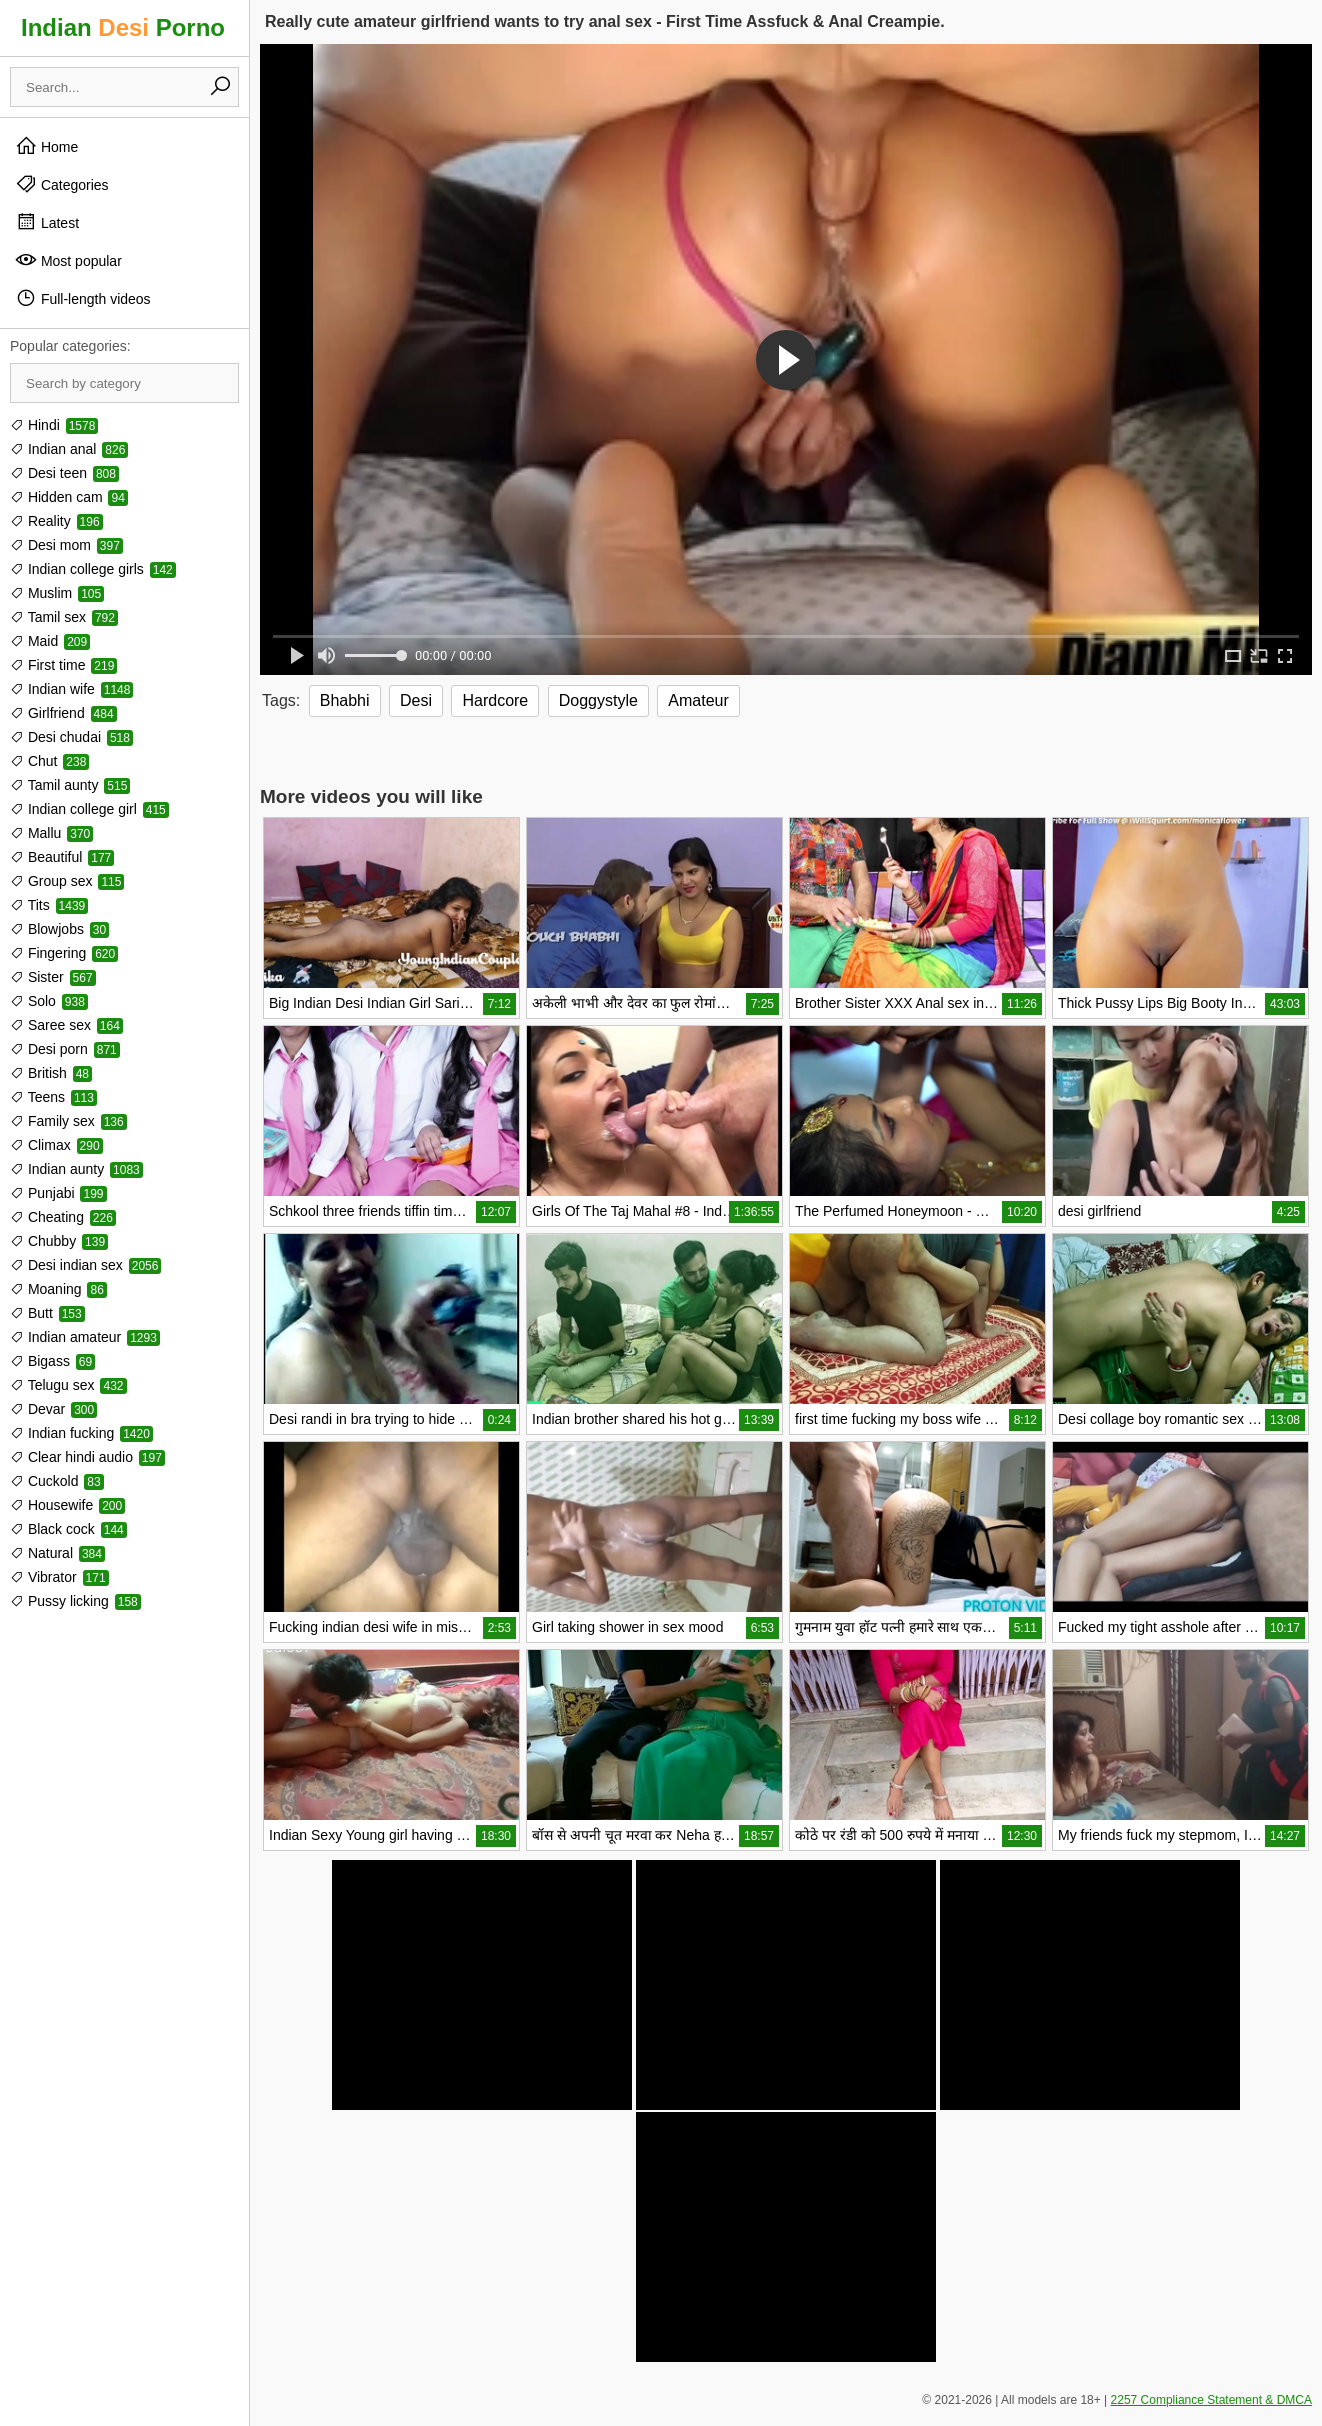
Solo (49, 1001)
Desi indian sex (85, 1265)
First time (63, 665)
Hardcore (495, 700)
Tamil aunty (70, 785)
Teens (53, 1097)
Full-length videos (83, 298)
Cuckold (57, 1481)
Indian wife (71, 689)
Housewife (67, 1505)
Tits (49, 905)
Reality (56, 521)
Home (46, 146)
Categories (62, 184)
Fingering (64, 953)
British (51, 1073)
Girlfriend (63, 713)
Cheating (63, 1217)
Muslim (57, 593)
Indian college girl (89, 809)
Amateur (698, 700)
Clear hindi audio (87, 1457)
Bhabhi (345, 700)
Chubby (59, 1241)
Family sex (68, 1121)
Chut (49, 761)
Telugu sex (68, 1385)
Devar (53, 1409)
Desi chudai (71, 737)
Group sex (67, 881)
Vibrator (59, 1577)
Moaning (58, 1289)
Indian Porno (123, 27)
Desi (416, 700)
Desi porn (65, 1049)
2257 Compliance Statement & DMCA (1211, 2400)
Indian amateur (85, 1337)
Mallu (51, 833)
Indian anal (69, 449)
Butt (47, 1313)
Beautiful (62, 857)
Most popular (68, 260)
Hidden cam (69, 497)
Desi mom (66, 545)
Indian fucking (81, 1433)
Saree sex (66, 1025)
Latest (47, 222)
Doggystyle (598, 700)
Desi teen (64, 473)
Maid (50, 641)
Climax (56, 1145)
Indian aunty (76, 1169)
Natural (57, 1553)
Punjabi (58, 1193)
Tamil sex (64, 617)
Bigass (52, 1361)
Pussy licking (75, 1601)
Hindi (54, 425)
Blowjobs (59, 929)
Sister (53, 977)
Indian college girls (93, 569)
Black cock (68, 1529)
